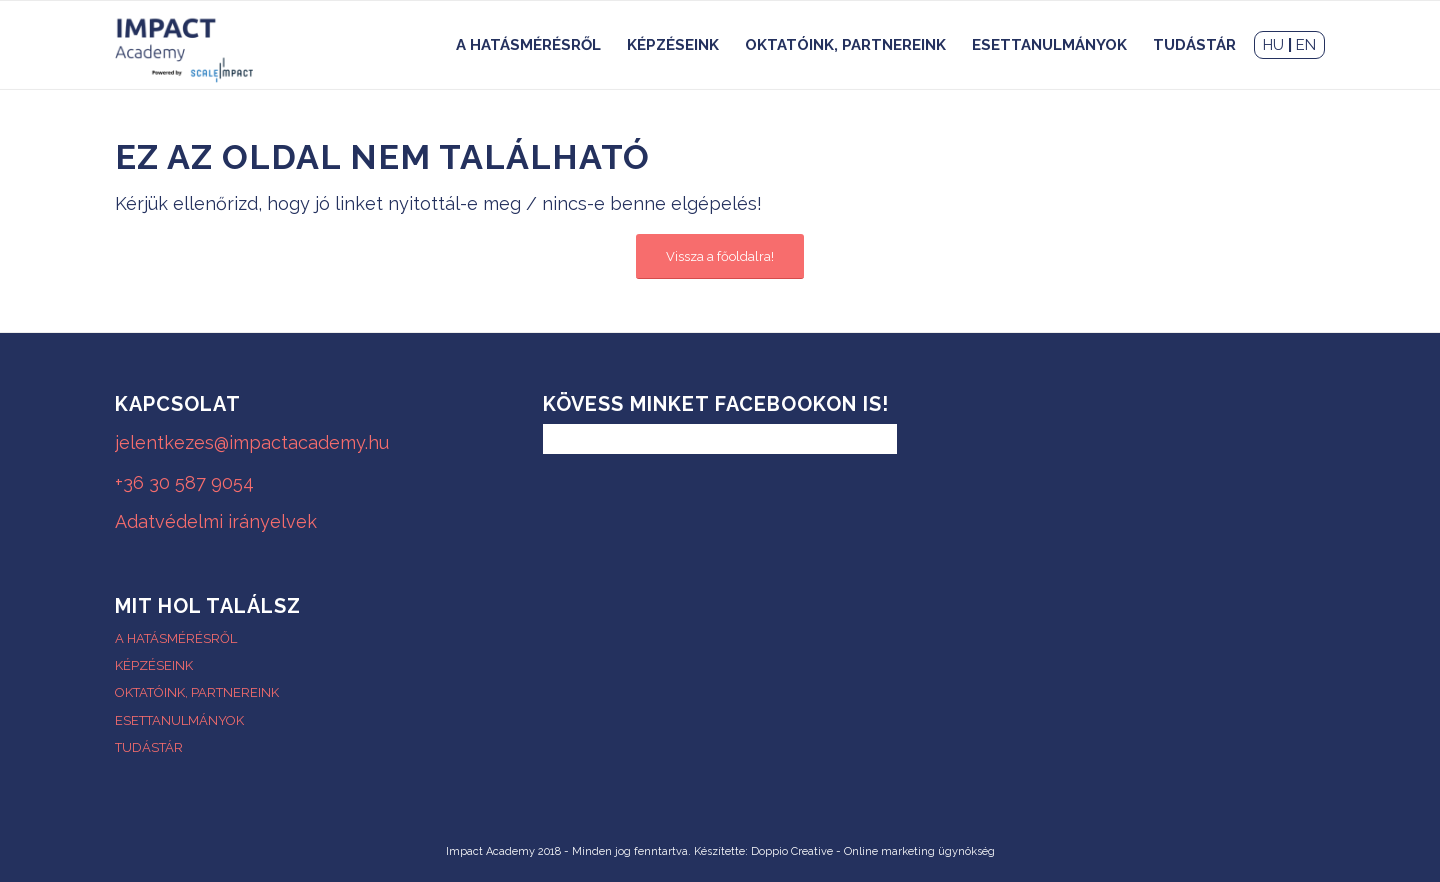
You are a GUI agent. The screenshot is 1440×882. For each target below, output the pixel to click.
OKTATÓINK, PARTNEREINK (197, 692)
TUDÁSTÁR (149, 747)
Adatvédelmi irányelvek (216, 521)
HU (1273, 45)
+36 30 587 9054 (184, 482)
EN (1306, 45)
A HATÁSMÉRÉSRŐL (176, 638)
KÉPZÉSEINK (154, 665)
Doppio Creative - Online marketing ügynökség (873, 851)
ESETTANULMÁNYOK (179, 720)
